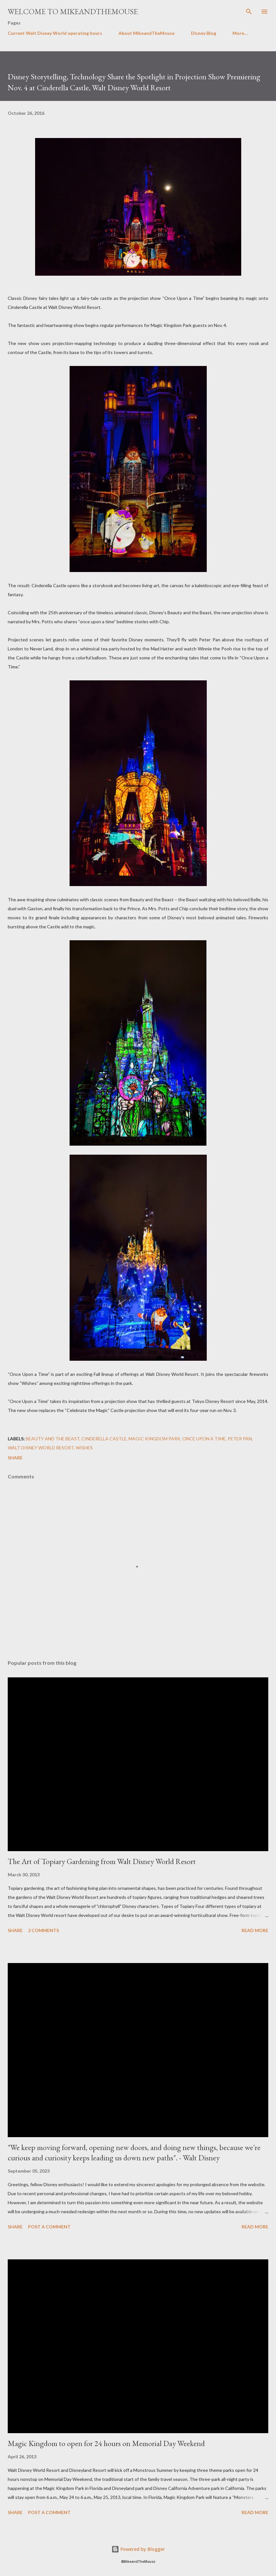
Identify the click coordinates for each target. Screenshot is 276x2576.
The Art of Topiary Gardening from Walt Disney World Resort (102, 1861)
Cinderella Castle (104, 1438)
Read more (255, 1930)
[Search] (249, 11)
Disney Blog (203, 33)
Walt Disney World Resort (41, 1447)
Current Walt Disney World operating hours (55, 33)
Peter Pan (240, 1438)
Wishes (84, 1447)
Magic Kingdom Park (154, 1438)
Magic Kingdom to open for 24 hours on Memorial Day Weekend (106, 2443)
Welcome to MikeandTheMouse (73, 11)
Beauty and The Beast (53, 1438)
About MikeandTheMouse (147, 33)
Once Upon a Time (204, 1438)
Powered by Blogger (138, 2549)
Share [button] (15, 1457)
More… (240, 33)
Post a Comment (49, 2226)
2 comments (43, 1930)
